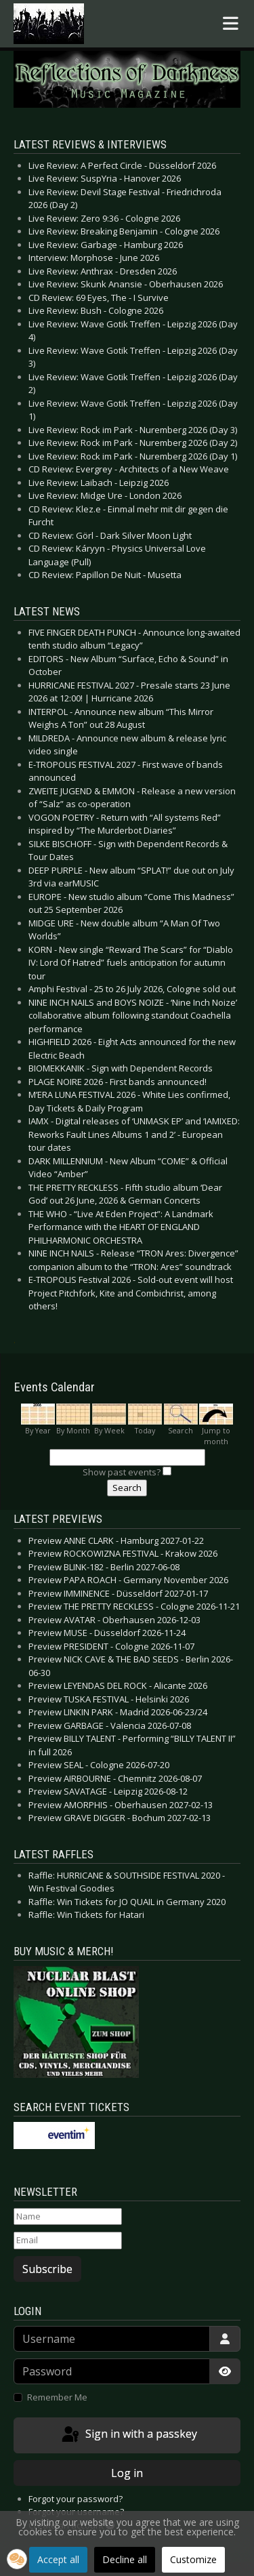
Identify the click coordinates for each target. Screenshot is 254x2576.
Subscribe (47, 2269)
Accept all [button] (58, 2559)
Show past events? (122, 1472)
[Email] (68, 2240)
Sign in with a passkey (128, 2435)
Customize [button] (193, 2559)
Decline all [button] (124, 2559)
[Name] (68, 2217)
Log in (127, 2473)
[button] (17, 2559)
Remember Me (57, 2397)
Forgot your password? (75, 2499)
